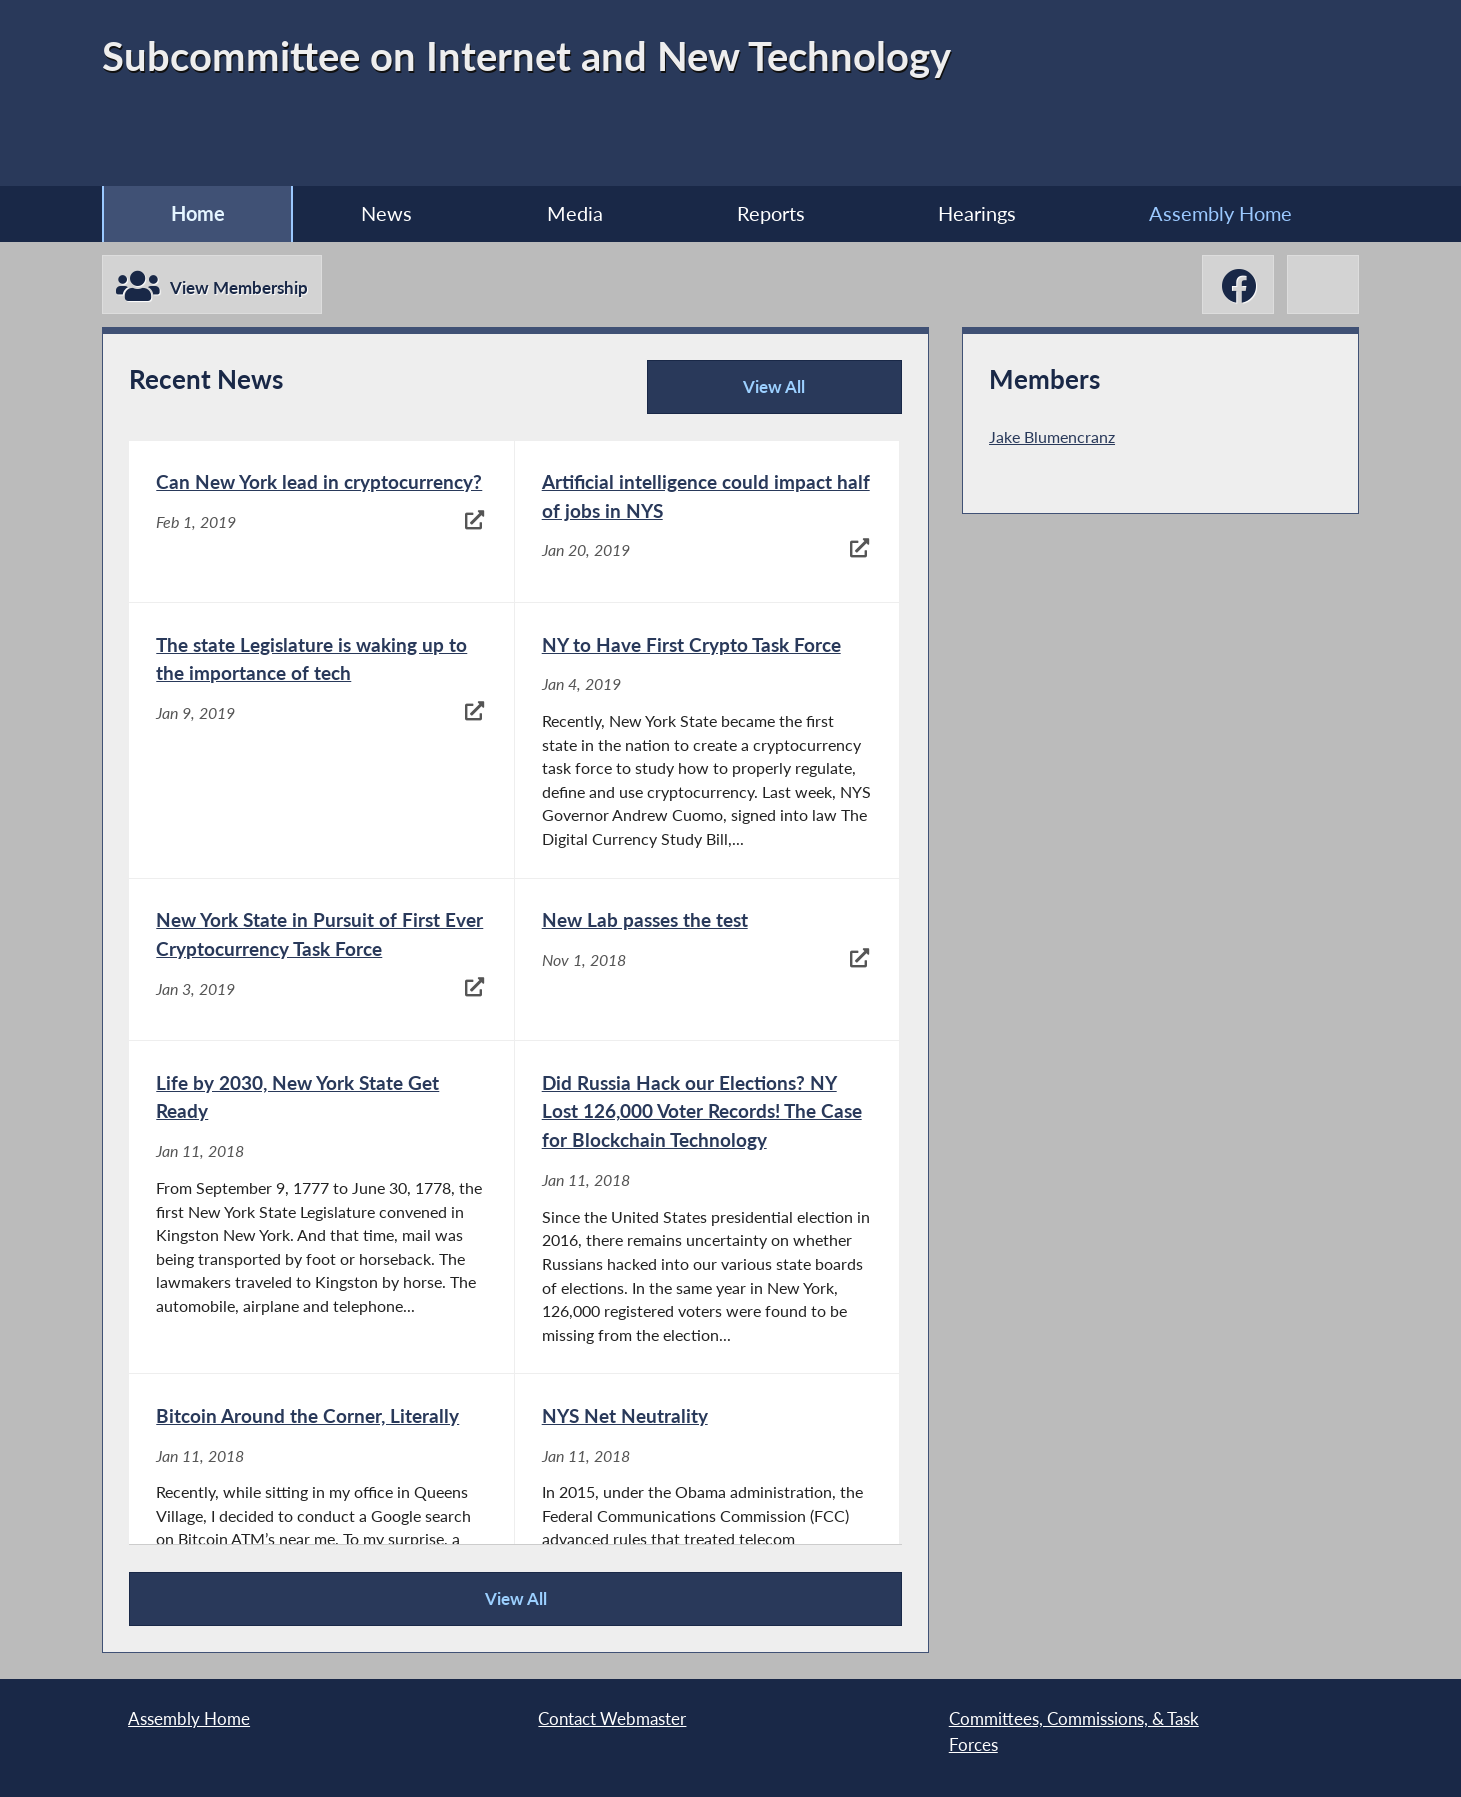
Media (575, 213)
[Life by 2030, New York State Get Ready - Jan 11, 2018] (321, 1207)
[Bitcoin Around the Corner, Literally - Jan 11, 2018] (321, 1511)
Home (198, 213)
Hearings (977, 213)
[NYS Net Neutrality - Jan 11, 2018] (707, 1511)
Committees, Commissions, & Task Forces (1074, 1731)
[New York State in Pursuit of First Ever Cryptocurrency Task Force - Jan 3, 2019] (321, 960)
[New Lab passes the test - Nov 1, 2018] (707, 960)
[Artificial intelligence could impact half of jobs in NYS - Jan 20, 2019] (707, 522)
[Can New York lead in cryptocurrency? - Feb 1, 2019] (321, 522)
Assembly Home (1220, 213)
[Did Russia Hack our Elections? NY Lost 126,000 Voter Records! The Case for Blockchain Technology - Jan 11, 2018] (707, 1207)
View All (733, 395)
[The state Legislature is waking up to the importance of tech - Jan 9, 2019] (321, 740)
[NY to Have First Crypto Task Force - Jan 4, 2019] (707, 740)
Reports (771, 213)
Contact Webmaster (612, 1718)
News (386, 213)
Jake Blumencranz (1052, 436)
